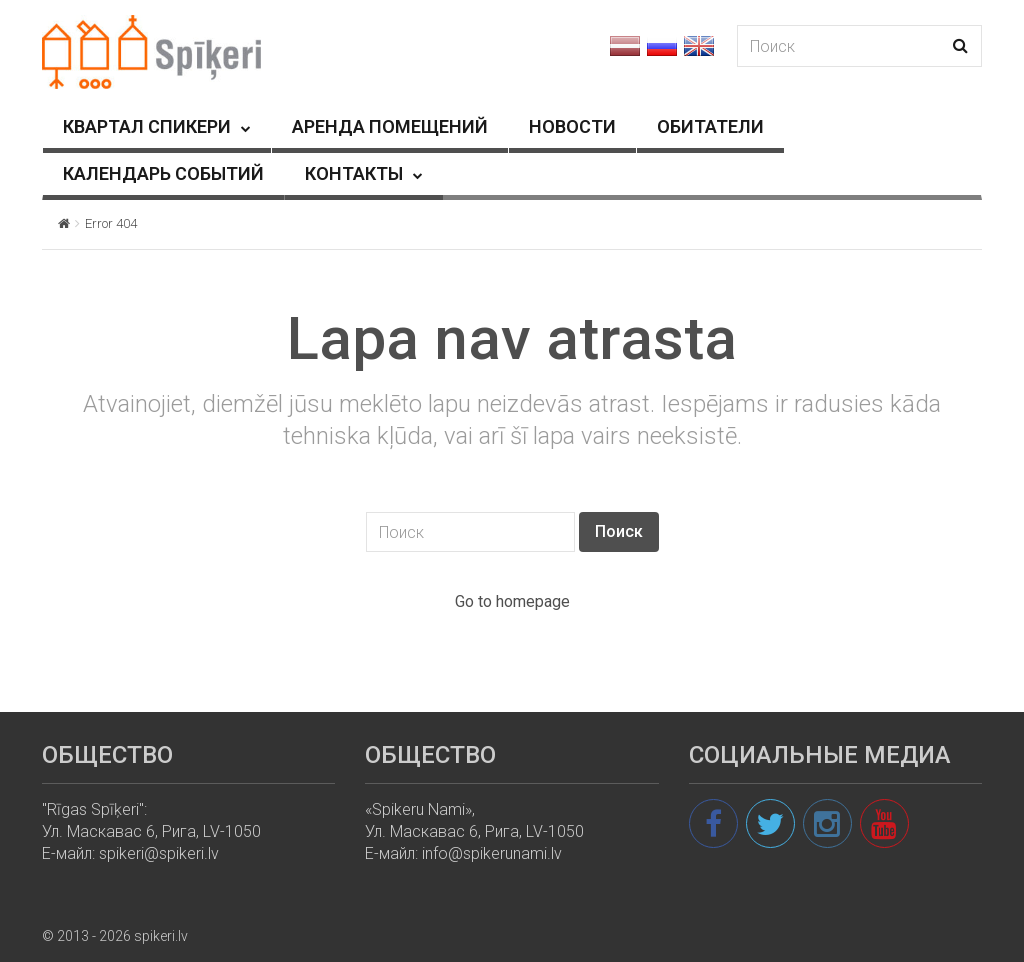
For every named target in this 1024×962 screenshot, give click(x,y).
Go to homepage (512, 601)
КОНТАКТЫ (354, 173)
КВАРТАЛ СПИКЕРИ (147, 126)
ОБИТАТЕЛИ (710, 126)
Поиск (619, 531)
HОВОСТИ (572, 126)
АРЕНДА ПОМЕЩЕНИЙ (390, 126)
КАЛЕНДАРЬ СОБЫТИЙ (163, 173)
